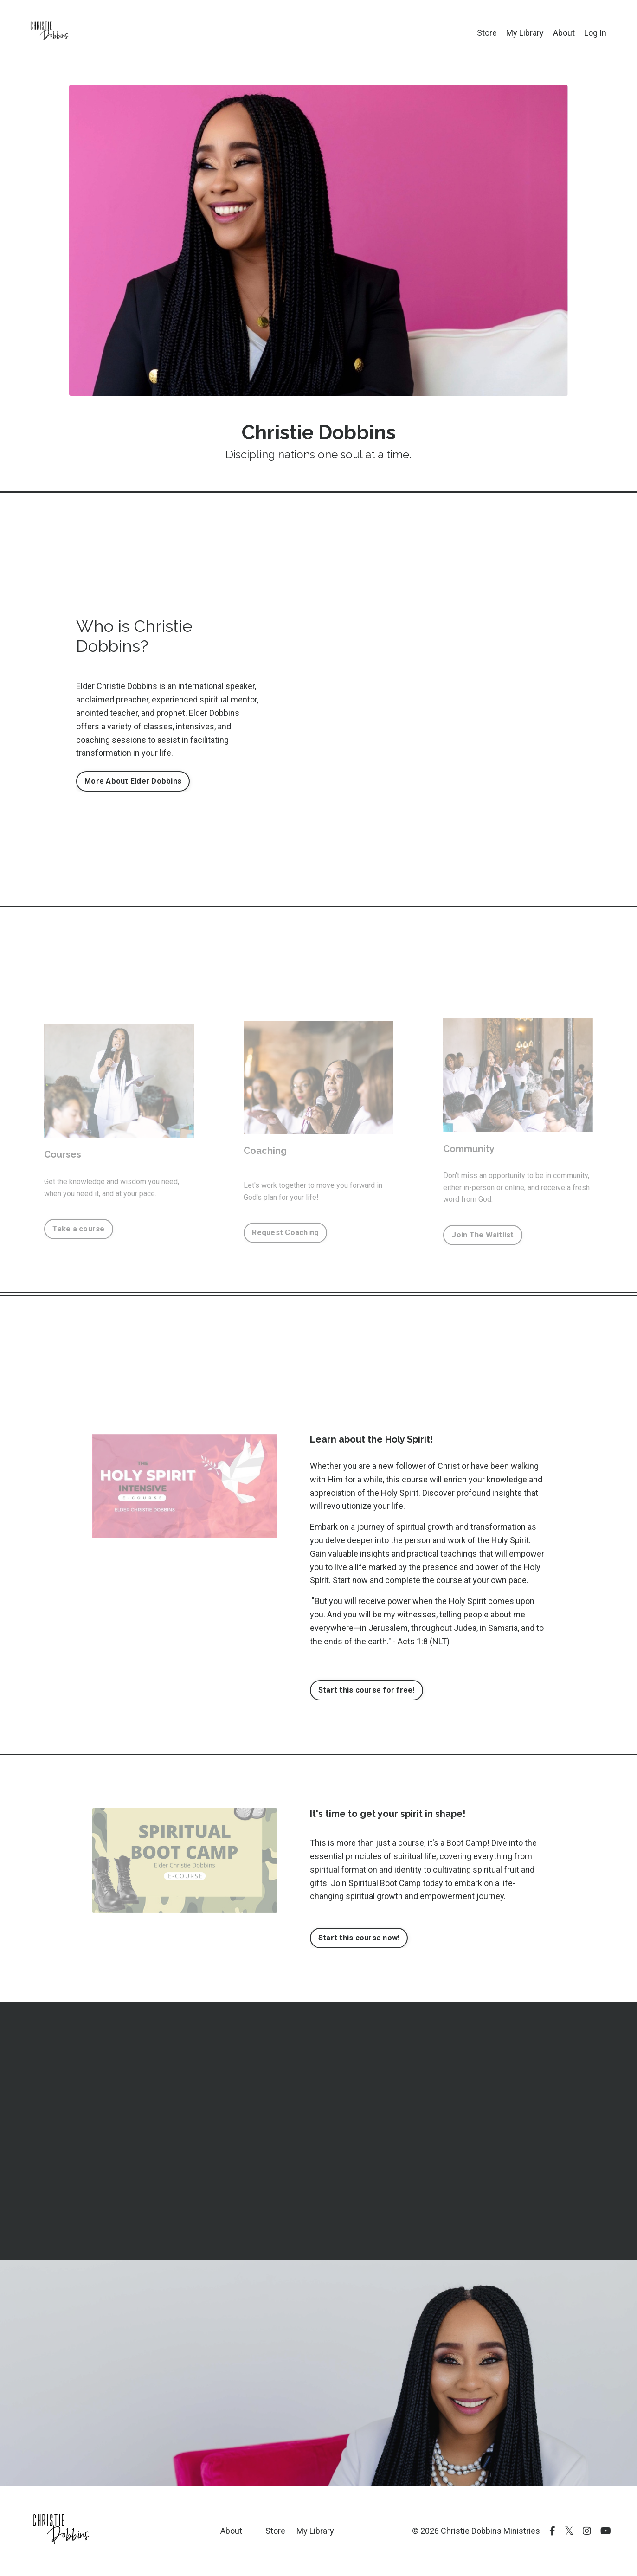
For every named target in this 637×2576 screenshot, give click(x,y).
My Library (525, 33)
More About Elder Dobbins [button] (132, 781)
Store (487, 33)
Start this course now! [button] (359, 1937)
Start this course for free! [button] (366, 1690)
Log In (595, 33)
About (564, 33)
